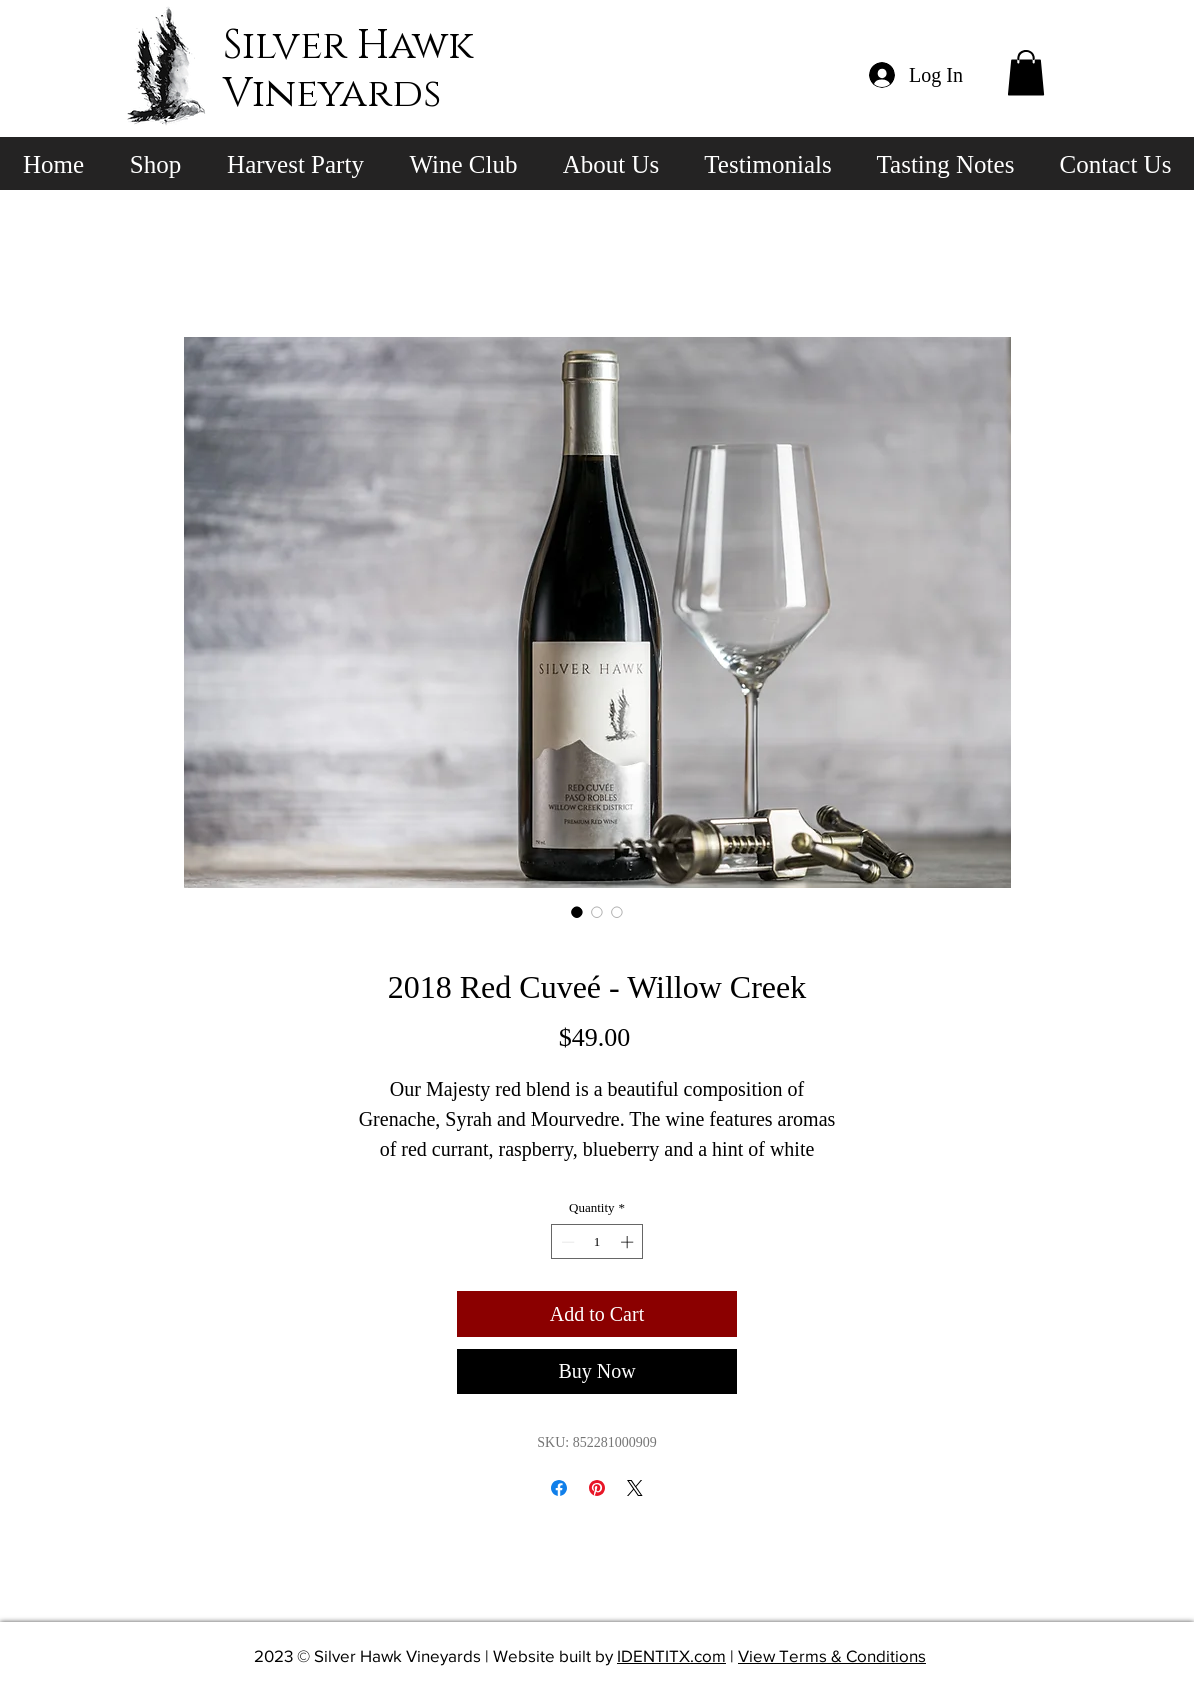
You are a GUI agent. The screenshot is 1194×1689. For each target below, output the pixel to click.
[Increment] (629, 1242)
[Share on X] (635, 1488)
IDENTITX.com (671, 1655)
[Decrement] (566, 1242)
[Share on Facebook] (559, 1488)
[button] (1026, 72)
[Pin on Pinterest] (597, 1488)
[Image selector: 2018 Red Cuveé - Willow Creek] (577, 912)
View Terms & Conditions (832, 1655)
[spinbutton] (597, 1242)
